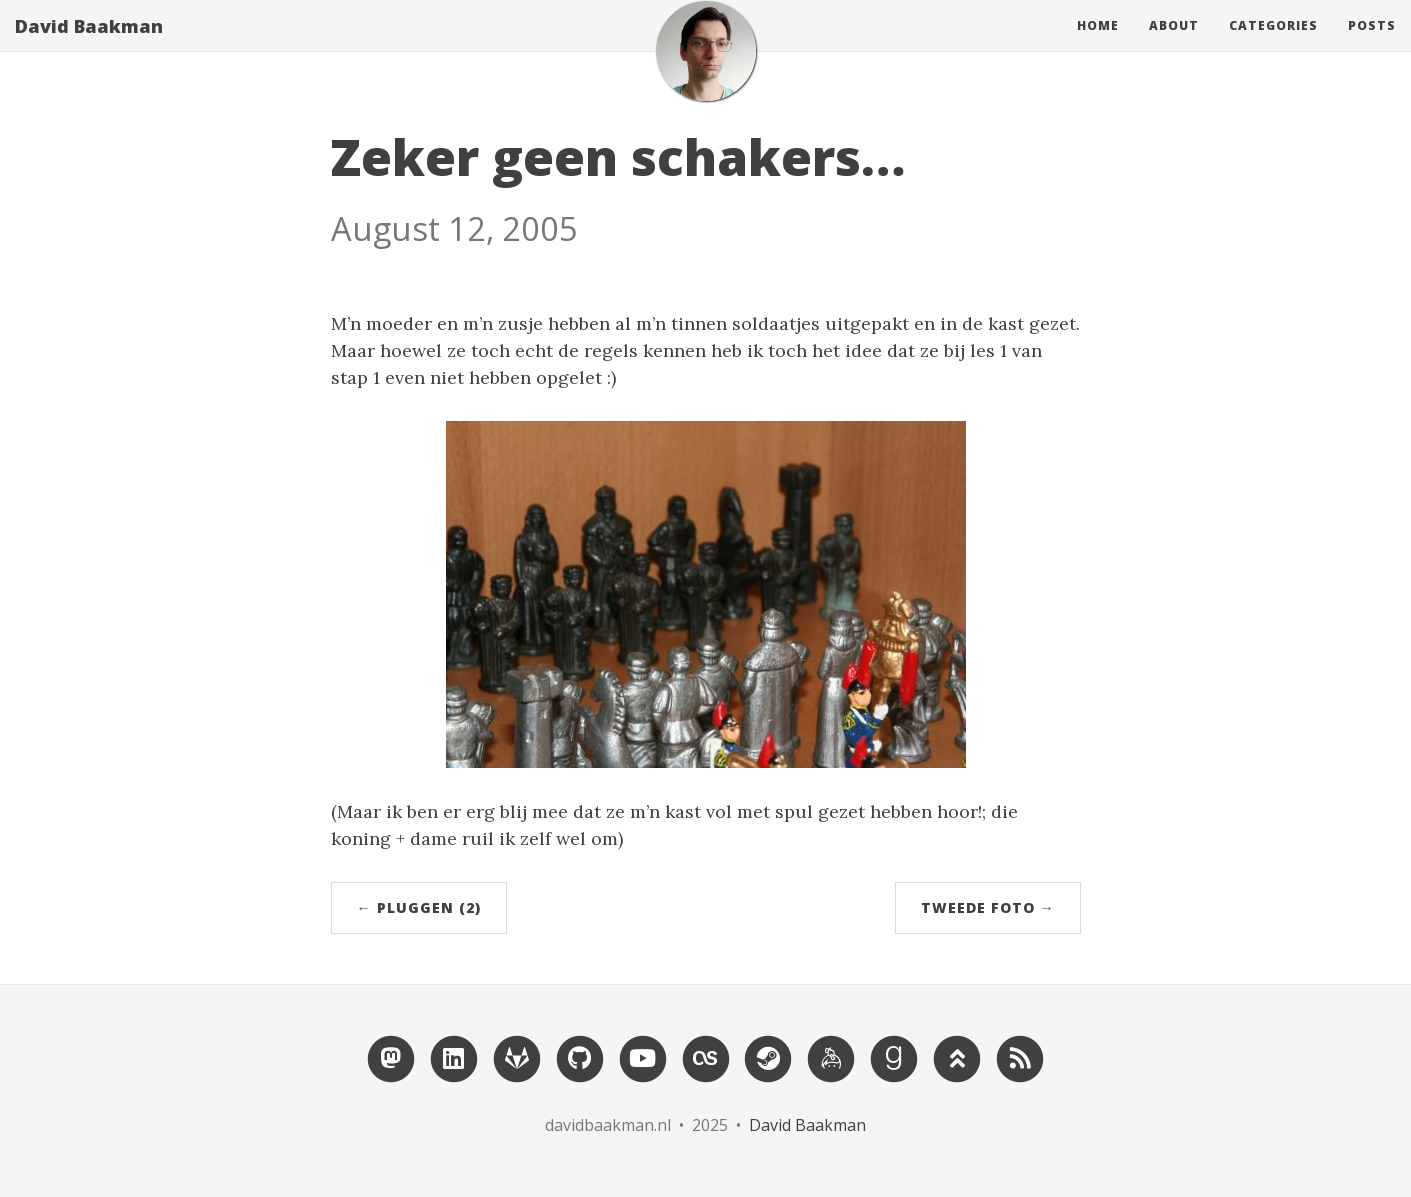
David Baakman (89, 45)
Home (1098, 44)
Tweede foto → (988, 907)
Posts (1372, 44)
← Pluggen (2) (419, 907)
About (1174, 44)
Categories (1273, 44)
